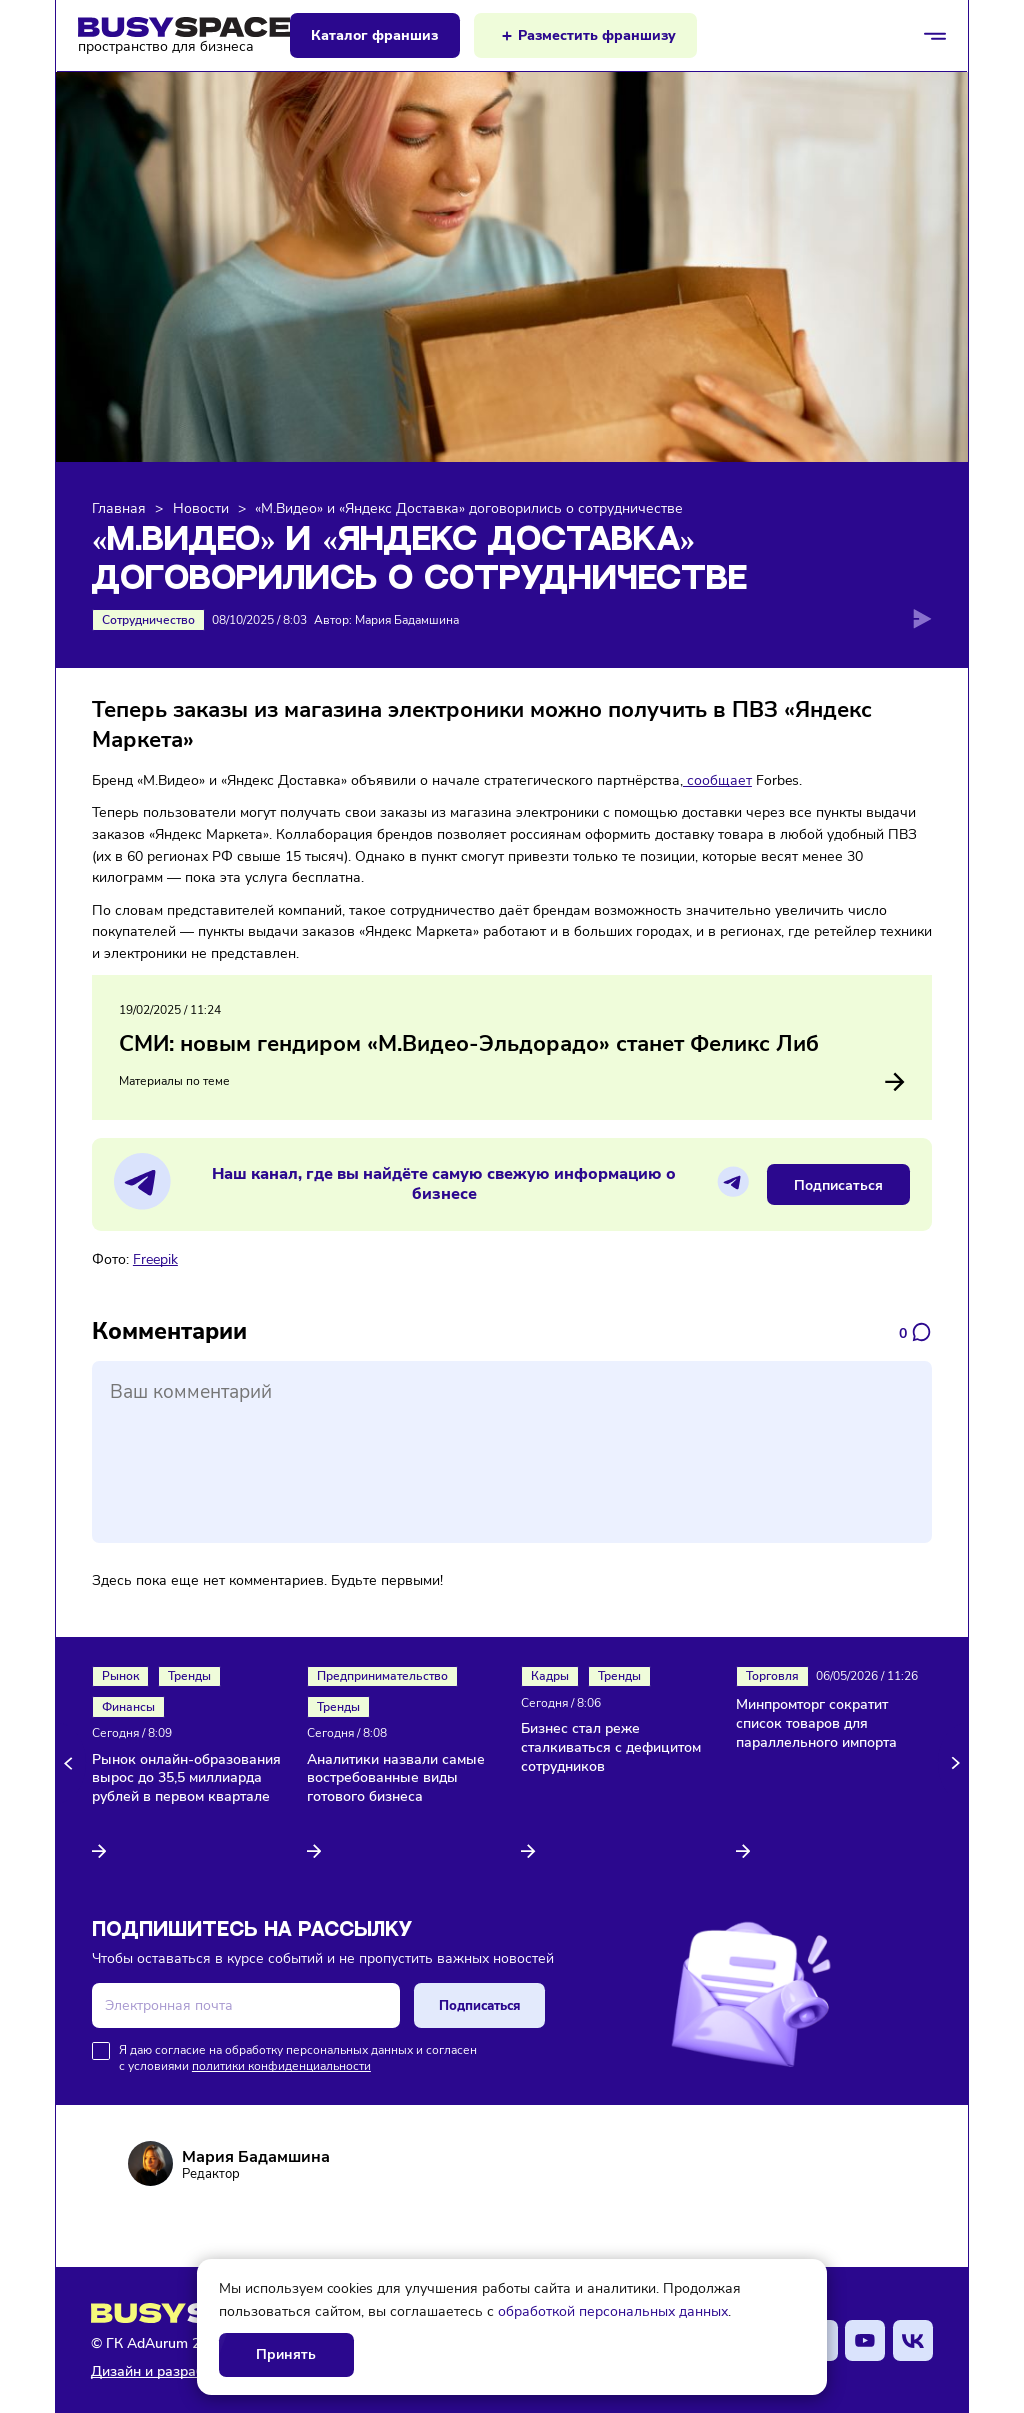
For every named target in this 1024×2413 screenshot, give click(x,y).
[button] (71, 1763)
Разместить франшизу (597, 35)
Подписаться (838, 1185)
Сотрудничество (148, 620)
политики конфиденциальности (281, 2066)
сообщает (717, 780)
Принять (286, 2354)
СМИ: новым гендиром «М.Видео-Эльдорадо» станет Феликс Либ (469, 1044)
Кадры (550, 1676)
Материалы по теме (512, 1082)
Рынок (120, 1676)
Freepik (155, 1259)
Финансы (128, 1707)
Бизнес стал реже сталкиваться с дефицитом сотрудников (611, 1748)
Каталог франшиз (374, 35)
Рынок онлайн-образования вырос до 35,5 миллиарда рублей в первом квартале (186, 1779)
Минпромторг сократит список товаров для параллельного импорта (816, 1724)
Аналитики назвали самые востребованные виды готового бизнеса (396, 1779)
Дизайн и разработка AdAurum (195, 2371)
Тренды (189, 1676)
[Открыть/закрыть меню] (935, 36)
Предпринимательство (382, 1676)
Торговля (772, 1676)
